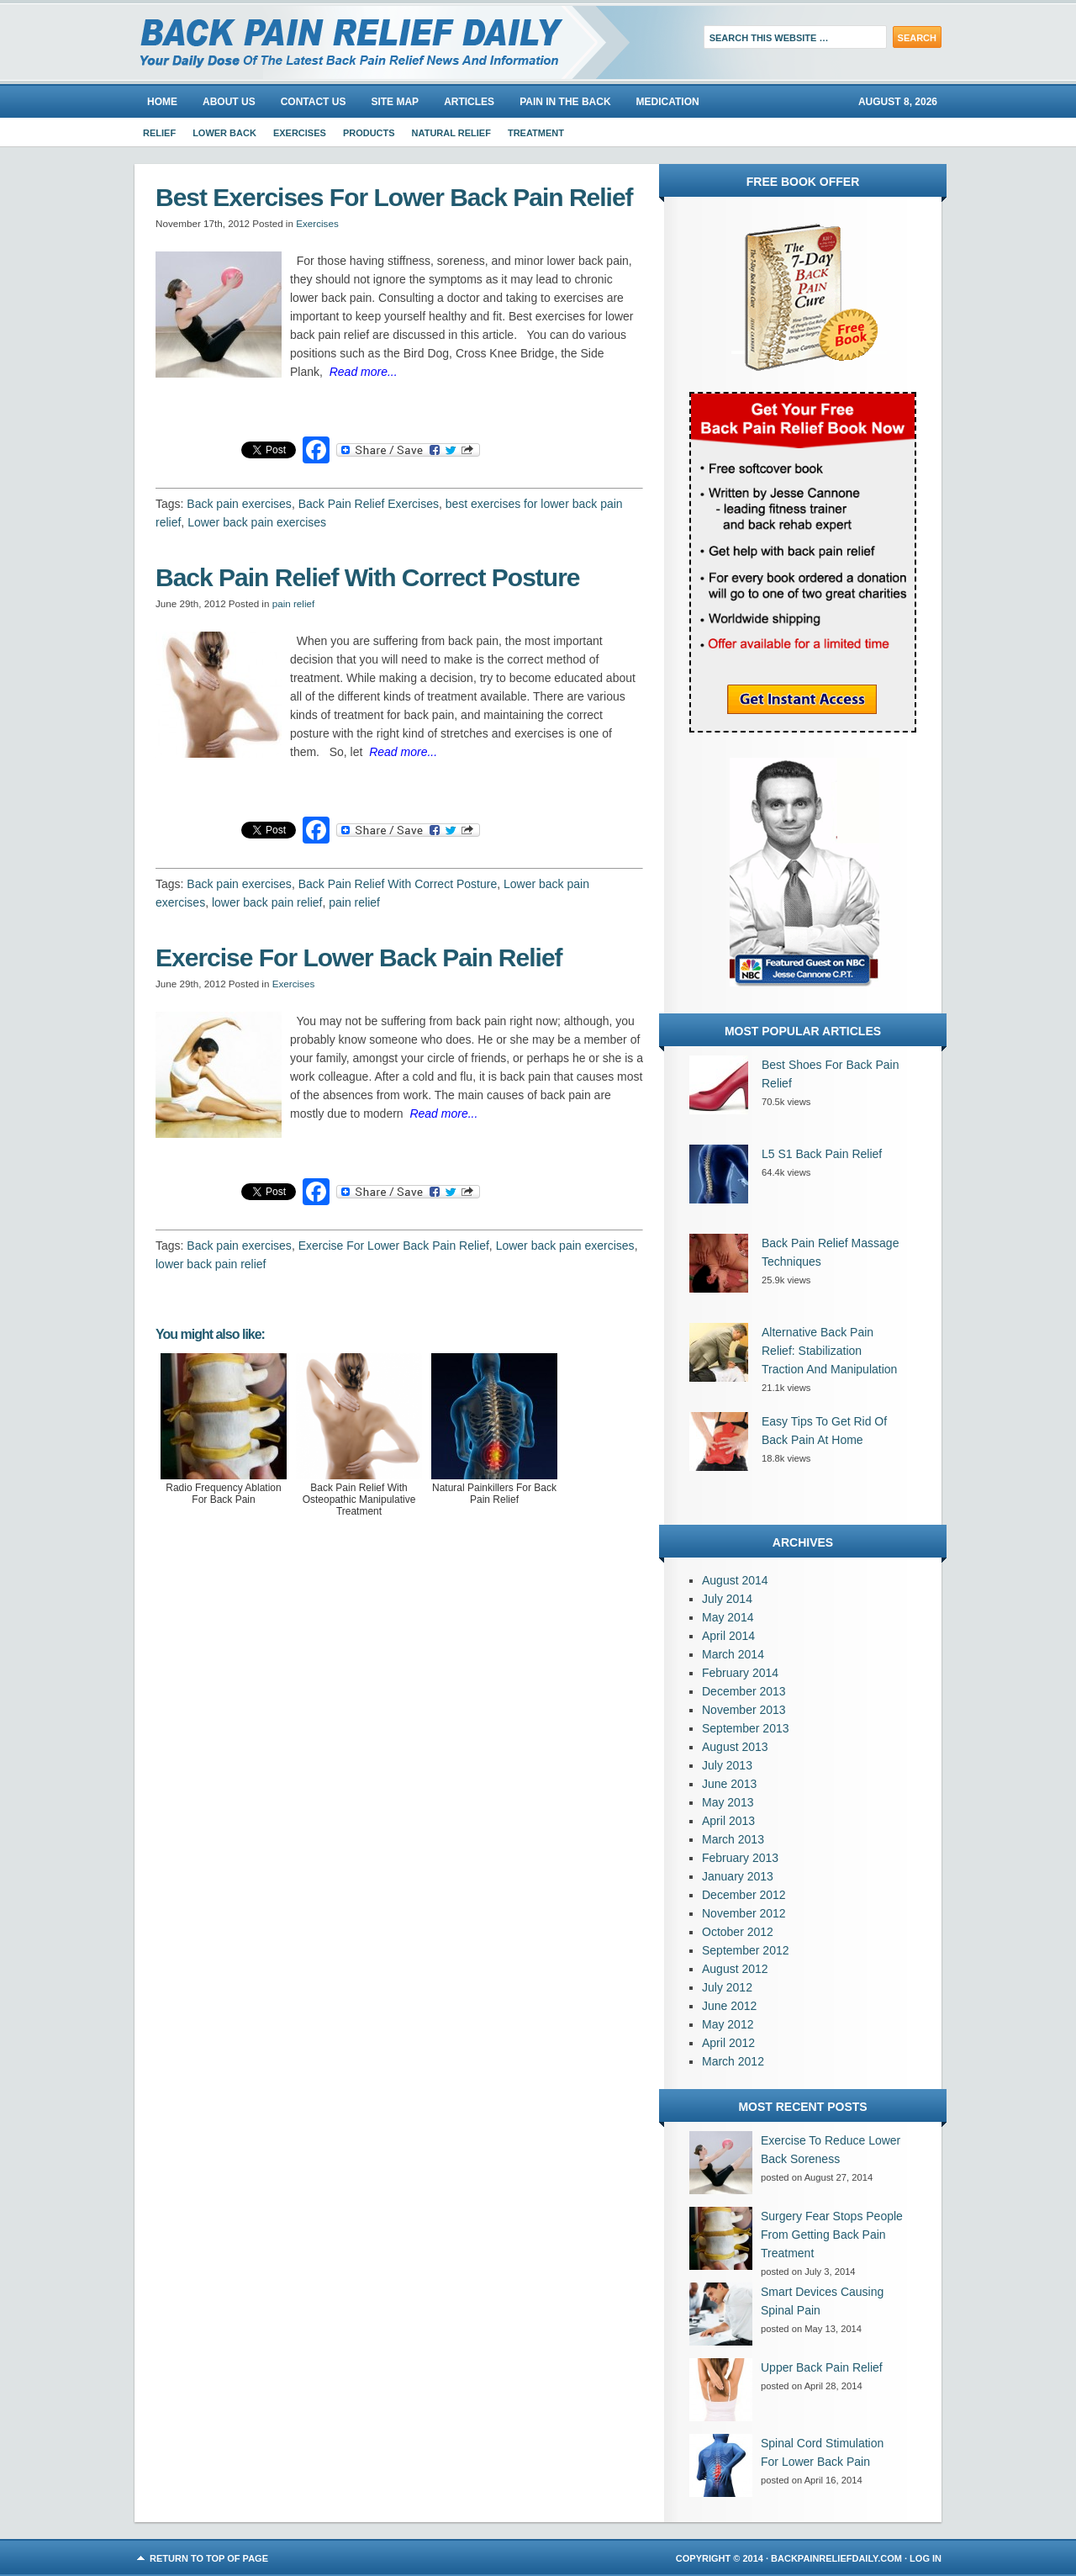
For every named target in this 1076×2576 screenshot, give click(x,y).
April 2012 (728, 2043)
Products (369, 133)
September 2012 (745, 1950)
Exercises (299, 133)
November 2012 (744, 1913)
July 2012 (727, 1987)
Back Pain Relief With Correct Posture (398, 884)
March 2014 (733, 1654)
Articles (469, 102)
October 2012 (737, 1932)
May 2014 (727, 1617)
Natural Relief (451, 133)
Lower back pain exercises (256, 522)
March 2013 (733, 1839)
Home (162, 102)
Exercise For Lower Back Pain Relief (393, 1245)
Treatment (536, 133)
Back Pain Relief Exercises (368, 503)
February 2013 (740, 1858)
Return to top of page (209, 2558)
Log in (926, 2558)
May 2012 (727, 2024)
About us (229, 102)
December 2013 (744, 1691)
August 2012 (735, 1969)
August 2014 (735, 1580)
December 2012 (744, 1895)
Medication (667, 102)
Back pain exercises (239, 503)
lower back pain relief (267, 902)
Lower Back (224, 133)
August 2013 (735, 1746)
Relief (159, 133)
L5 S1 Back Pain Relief (822, 1154)
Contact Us (313, 102)
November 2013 (744, 1709)
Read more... (364, 371)
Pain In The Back (565, 102)
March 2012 (733, 2061)
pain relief (293, 603)
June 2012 (729, 2006)
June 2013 (729, 1784)
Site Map (395, 102)
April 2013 (728, 1821)
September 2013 (745, 1728)
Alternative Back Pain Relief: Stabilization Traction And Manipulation (829, 1350)
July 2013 (727, 1765)
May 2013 (727, 1802)
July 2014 (727, 1598)
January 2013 (737, 1876)
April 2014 (728, 1635)
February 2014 (740, 1672)
